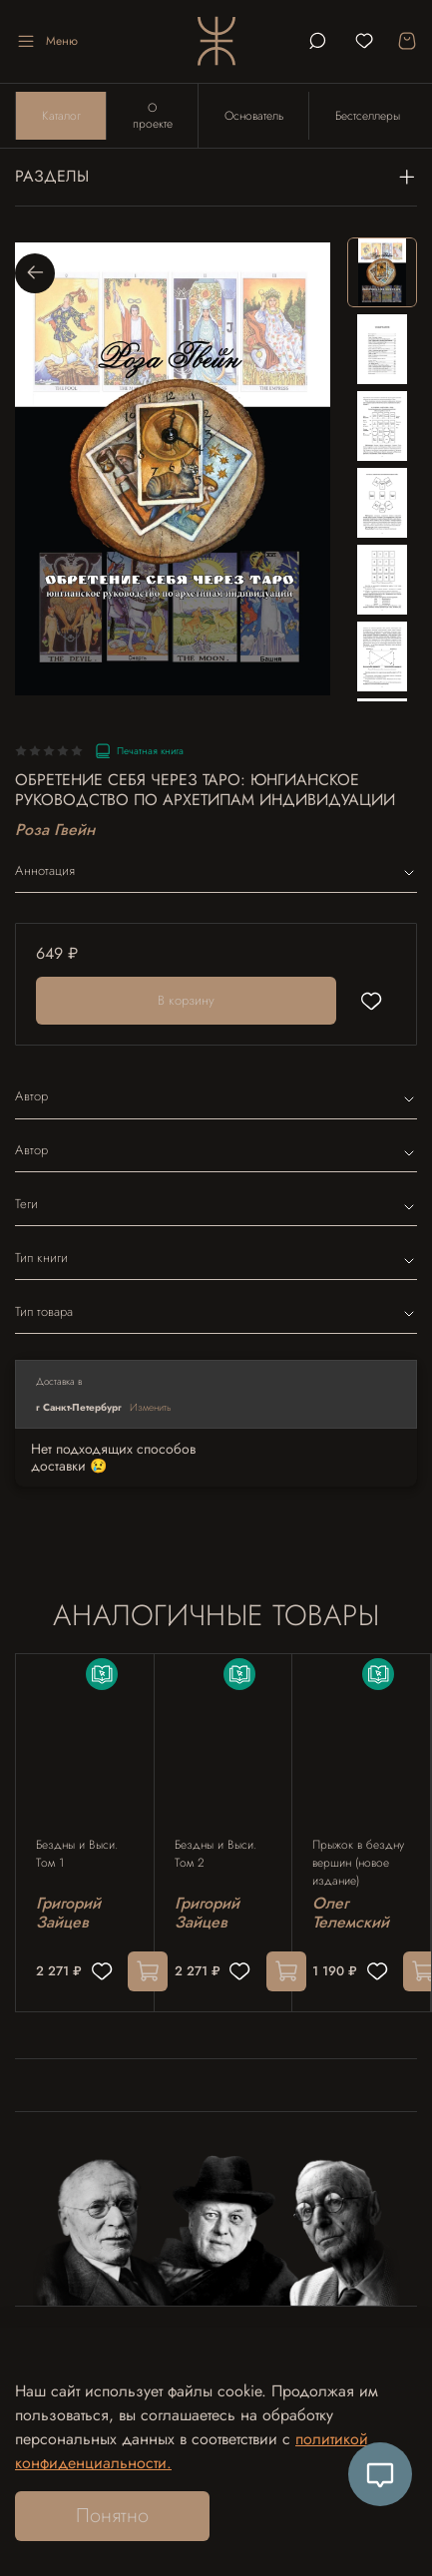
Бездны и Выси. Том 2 (215, 1854)
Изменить (151, 1407)
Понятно (112, 2515)
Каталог (61, 116)
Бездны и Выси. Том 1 (77, 1854)
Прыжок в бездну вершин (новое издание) (358, 1863)
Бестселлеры (367, 116)
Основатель (253, 116)
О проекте (153, 116)
